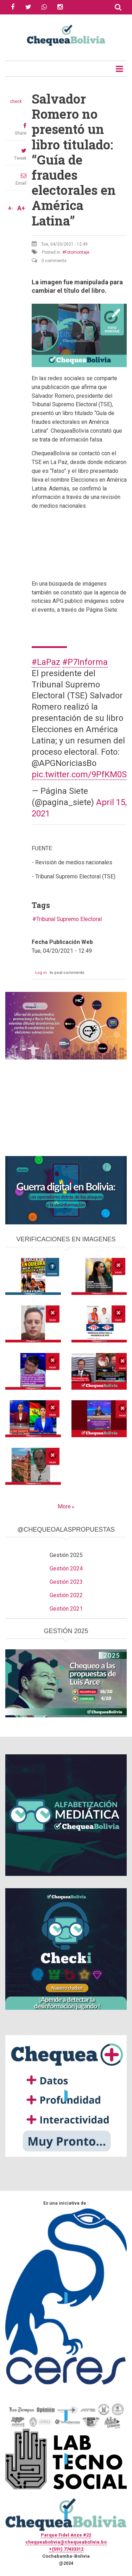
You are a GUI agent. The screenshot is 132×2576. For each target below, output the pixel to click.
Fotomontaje (77, 252)
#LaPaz (46, 662)
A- (10, 208)
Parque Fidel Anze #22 (66, 2535)
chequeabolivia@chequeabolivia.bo (66, 2542)
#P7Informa (85, 662)
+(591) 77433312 (66, 2549)
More (64, 1506)
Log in (41, 972)
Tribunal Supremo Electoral (69, 919)
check (16, 101)
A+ (21, 208)
